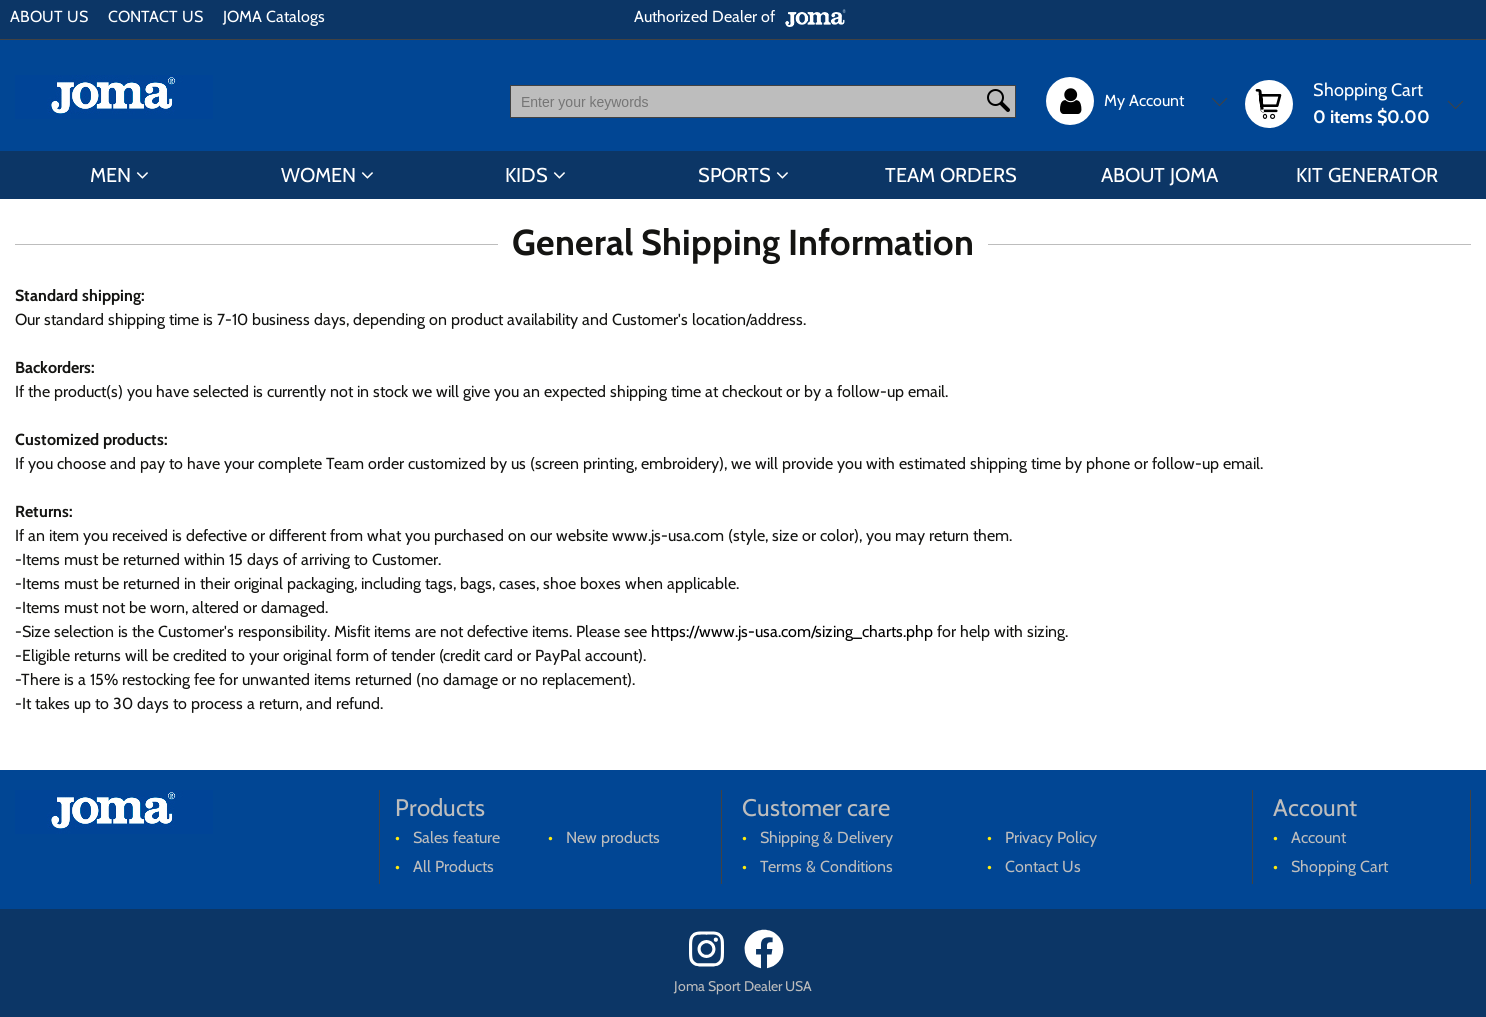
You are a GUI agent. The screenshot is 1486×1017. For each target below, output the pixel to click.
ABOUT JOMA (1159, 175)
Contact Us (1043, 866)
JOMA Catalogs (274, 16)
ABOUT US (49, 16)
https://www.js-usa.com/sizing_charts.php (792, 631)
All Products (453, 866)
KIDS (526, 175)
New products (613, 837)
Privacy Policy (1051, 837)
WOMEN (318, 175)
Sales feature (456, 837)
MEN (110, 175)
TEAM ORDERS (951, 175)
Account (1318, 837)
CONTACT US (155, 16)
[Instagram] (714, 963)
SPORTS (734, 175)
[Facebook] (770, 963)
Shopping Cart (1339, 866)
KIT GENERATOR (1367, 175)
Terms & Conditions (826, 866)
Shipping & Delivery (826, 837)
